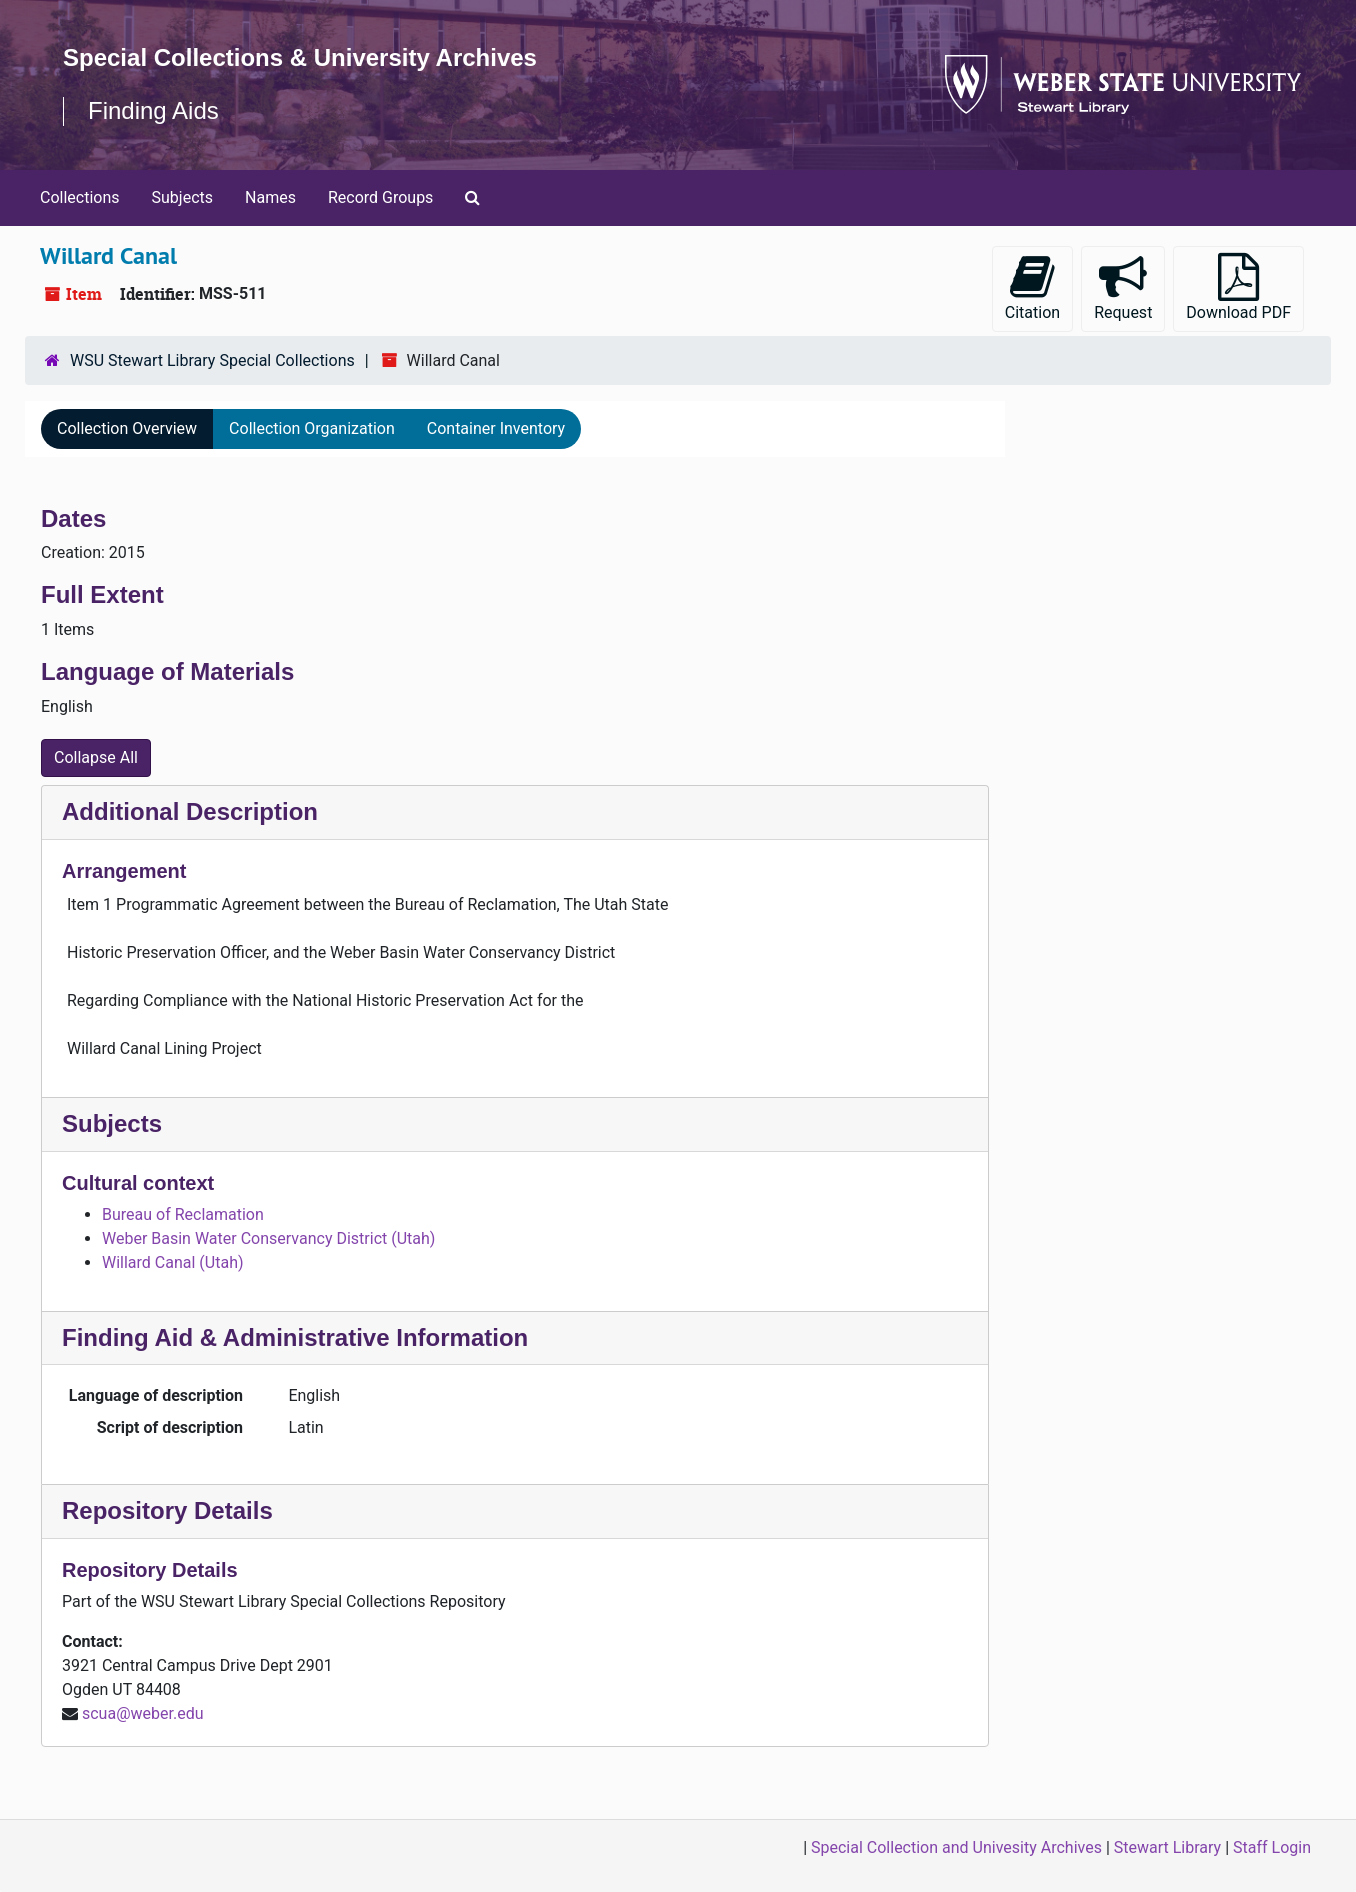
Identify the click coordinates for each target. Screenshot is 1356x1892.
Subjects (182, 197)
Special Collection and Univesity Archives (956, 1847)
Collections (80, 197)
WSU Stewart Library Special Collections (212, 360)
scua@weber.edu (143, 1713)
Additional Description (190, 811)
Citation (1032, 287)
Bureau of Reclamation (183, 1214)
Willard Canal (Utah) (173, 1262)
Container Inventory (496, 428)
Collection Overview (127, 428)
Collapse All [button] (96, 757)
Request (1123, 287)
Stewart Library (1167, 1847)
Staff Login (1272, 1847)
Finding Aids (153, 110)
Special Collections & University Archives (300, 57)
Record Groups (380, 197)
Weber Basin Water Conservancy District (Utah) (268, 1238)
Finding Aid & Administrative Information (295, 1337)
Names (270, 197)
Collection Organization (312, 428)
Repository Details (167, 1510)
